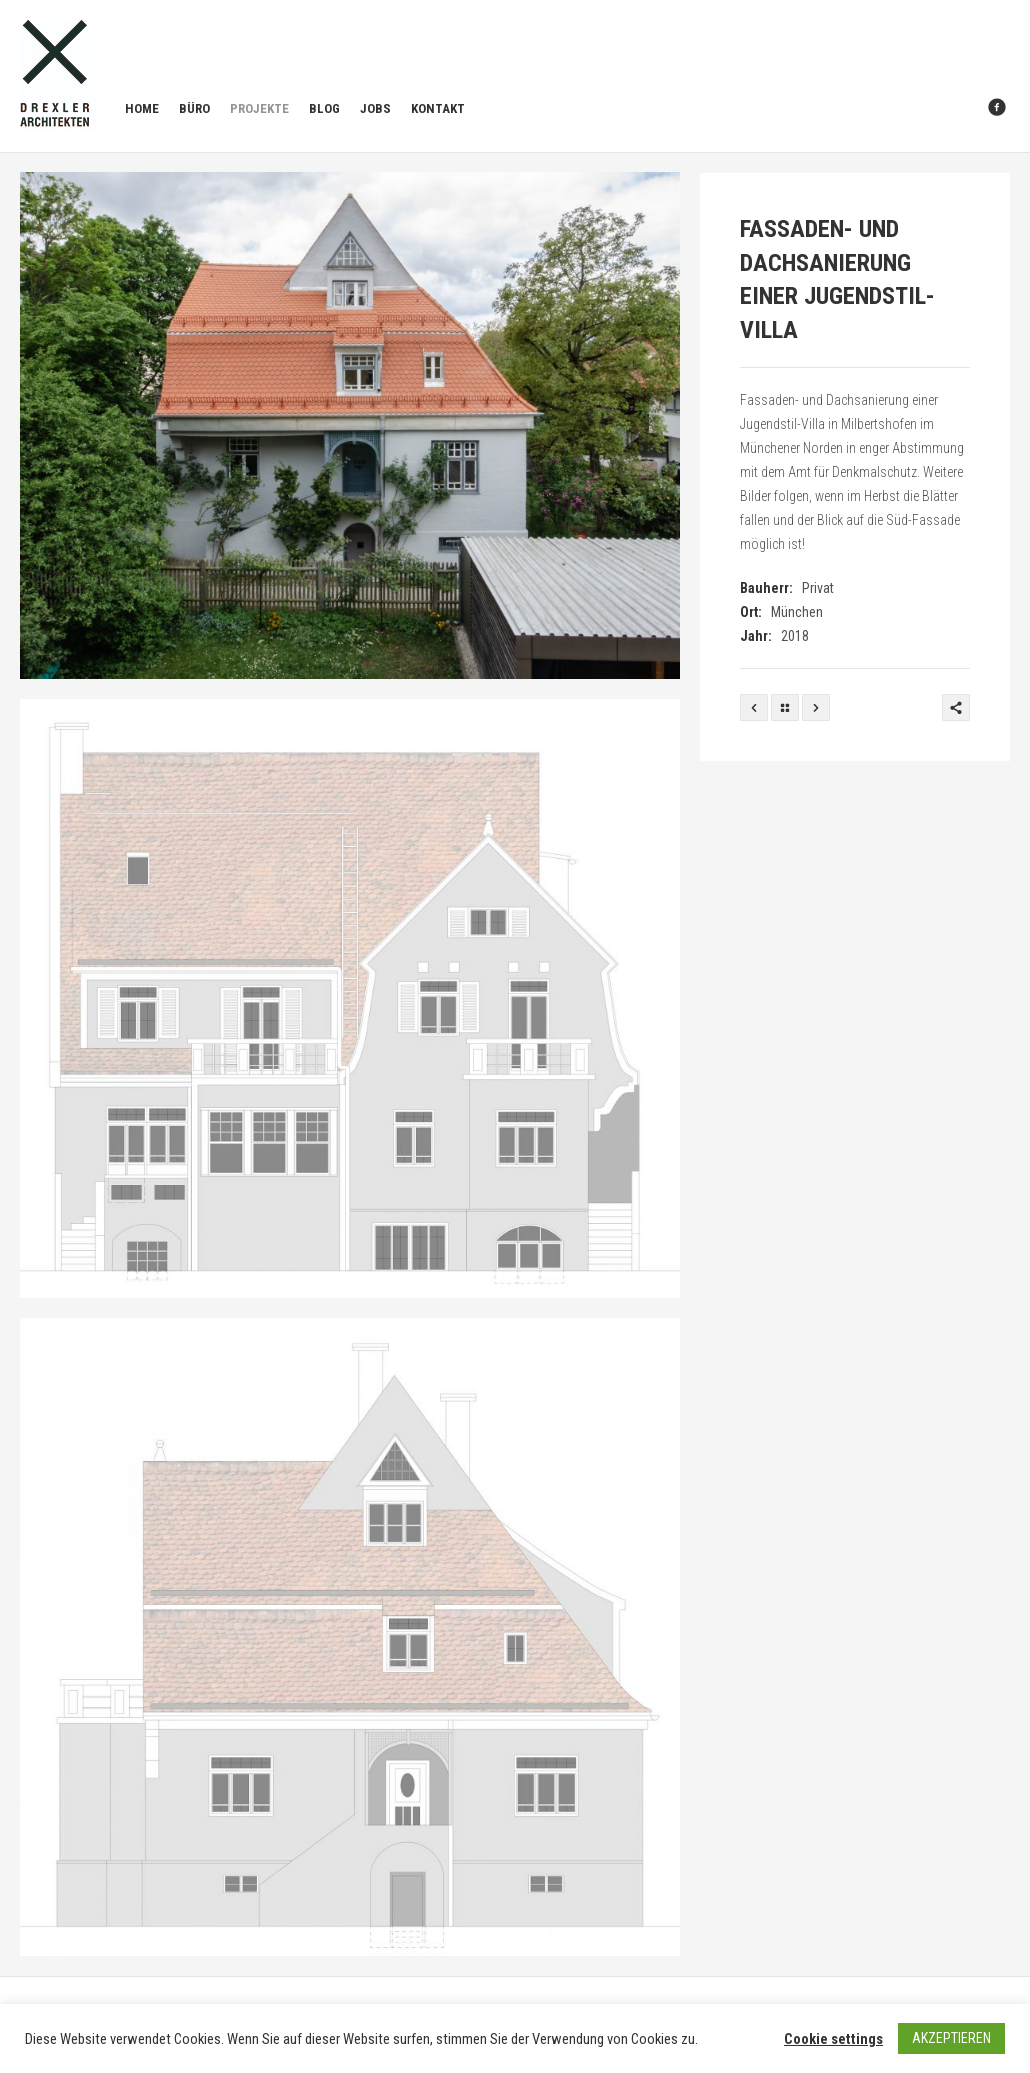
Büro (194, 108)
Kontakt (438, 108)
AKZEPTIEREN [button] (951, 2038)
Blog (324, 108)
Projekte (259, 108)
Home (142, 108)
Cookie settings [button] (833, 2039)
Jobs (375, 108)
